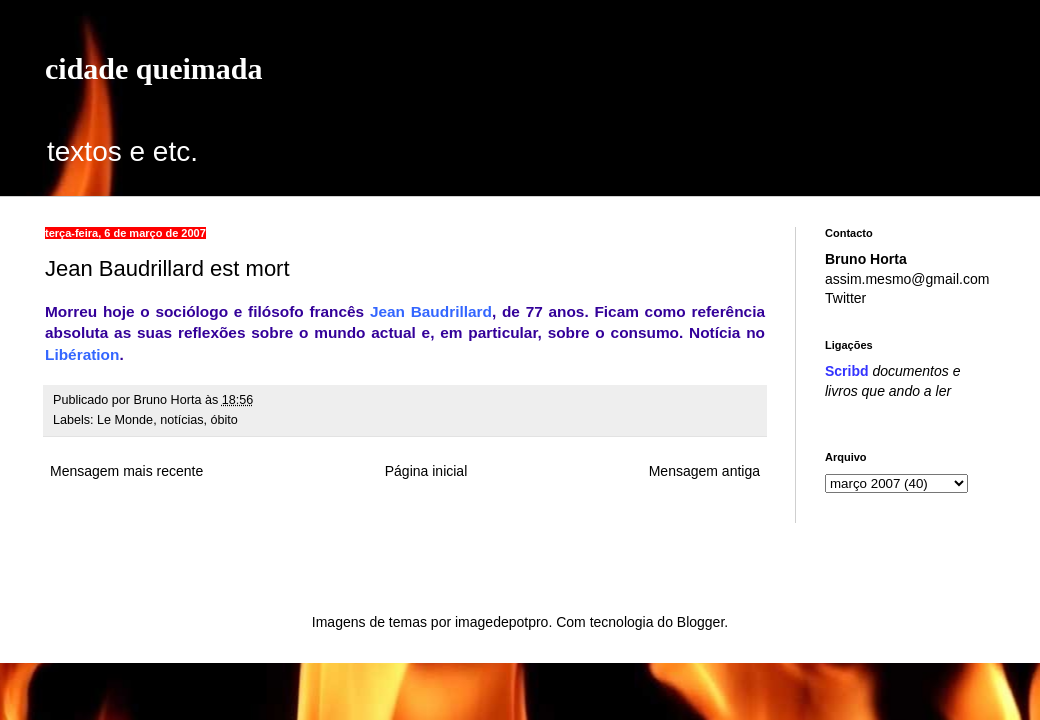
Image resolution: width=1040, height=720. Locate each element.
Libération (82, 354)
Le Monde (125, 420)
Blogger (700, 622)
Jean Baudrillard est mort (167, 268)
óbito (224, 420)
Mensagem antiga (704, 471)
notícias (181, 420)
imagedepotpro (501, 622)
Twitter (845, 298)
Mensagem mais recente (126, 471)
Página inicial (426, 471)
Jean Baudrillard (431, 311)
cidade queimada (154, 68)
